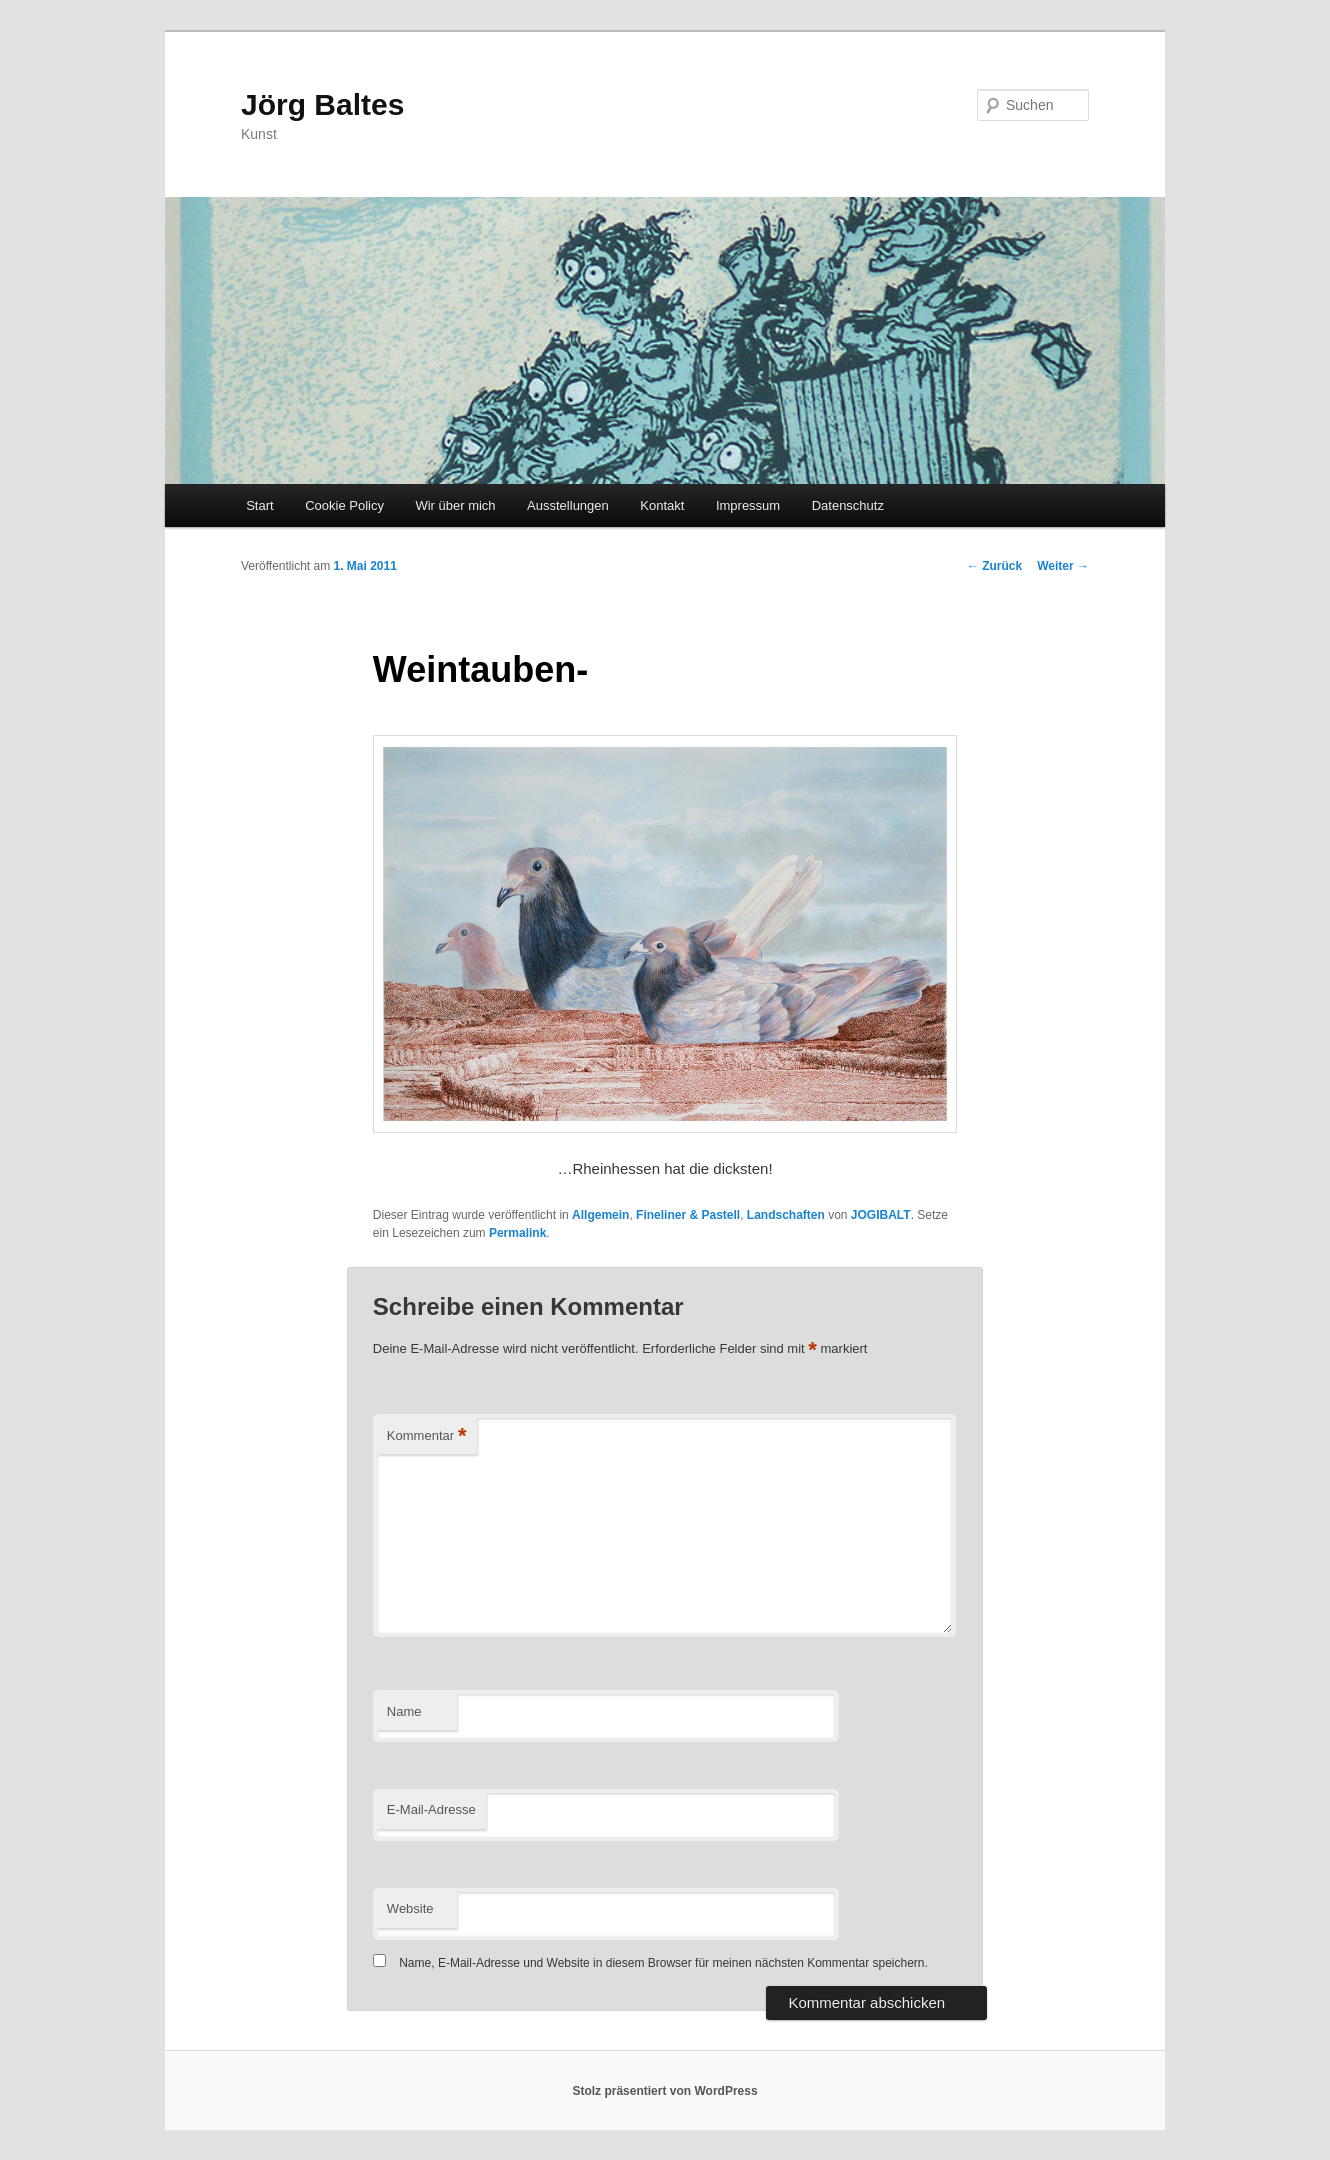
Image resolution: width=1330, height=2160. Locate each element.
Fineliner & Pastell (688, 1215)
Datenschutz (848, 505)
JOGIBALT (881, 1215)
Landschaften (786, 1215)
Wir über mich (455, 505)
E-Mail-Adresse (431, 1809)
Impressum (748, 505)
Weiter (1063, 566)
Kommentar (427, 1436)
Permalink (517, 1233)
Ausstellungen (568, 505)
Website (410, 1908)
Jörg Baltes (322, 104)
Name (404, 1711)
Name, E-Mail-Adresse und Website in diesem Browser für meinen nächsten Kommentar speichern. (663, 1963)
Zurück (994, 566)
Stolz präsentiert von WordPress (664, 2091)
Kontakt (662, 505)
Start (259, 505)
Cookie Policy (344, 505)
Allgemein (600, 1215)
